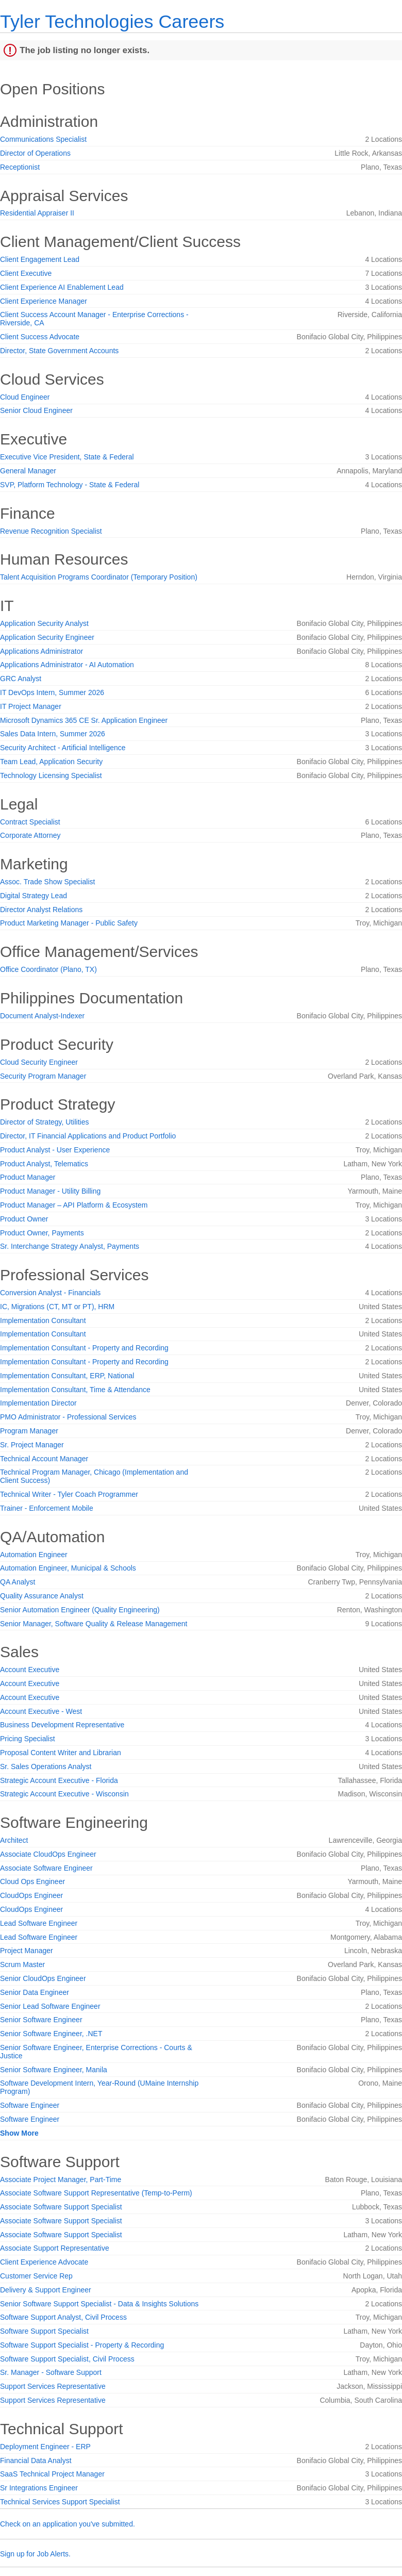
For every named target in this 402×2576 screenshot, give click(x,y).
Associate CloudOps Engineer (48, 1854)
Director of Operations (35, 153)
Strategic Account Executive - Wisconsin (64, 1794)
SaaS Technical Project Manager (52, 2474)
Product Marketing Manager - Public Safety (69, 923)
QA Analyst (17, 1582)
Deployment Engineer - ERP (45, 2446)
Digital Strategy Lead (33, 895)
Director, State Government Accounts (59, 350)
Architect (14, 1840)
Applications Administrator (41, 651)
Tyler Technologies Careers (112, 21)
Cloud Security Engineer (39, 1062)
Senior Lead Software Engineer (50, 2006)
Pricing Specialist (27, 1739)
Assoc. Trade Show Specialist (47, 882)
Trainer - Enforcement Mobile (46, 1508)
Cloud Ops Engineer (32, 1881)
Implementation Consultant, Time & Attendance (75, 1389)
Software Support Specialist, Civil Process (67, 2359)
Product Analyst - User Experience (55, 1150)
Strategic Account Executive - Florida (59, 1780)
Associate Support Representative (54, 2248)
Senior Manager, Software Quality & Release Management (93, 1624)
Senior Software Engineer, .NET (51, 2033)
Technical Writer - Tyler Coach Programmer (69, 1494)
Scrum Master (22, 1964)
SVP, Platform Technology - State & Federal (69, 485)
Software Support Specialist (44, 2331)
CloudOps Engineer (31, 1895)
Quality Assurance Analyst (41, 1596)
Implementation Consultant (43, 1320)
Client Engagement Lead (39, 259)
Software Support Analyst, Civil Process (63, 2317)
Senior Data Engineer (34, 1992)
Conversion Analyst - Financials (50, 1293)
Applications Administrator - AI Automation (67, 664)
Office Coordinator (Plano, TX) (48, 969)
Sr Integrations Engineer (39, 2488)
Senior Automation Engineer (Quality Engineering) (80, 1610)
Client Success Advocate (39, 337)
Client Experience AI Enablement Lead (62, 287)
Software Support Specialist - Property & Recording (82, 2345)
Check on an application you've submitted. (67, 2524)
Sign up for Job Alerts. (35, 2554)
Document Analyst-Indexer (42, 1016)
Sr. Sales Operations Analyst (45, 1766)
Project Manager (26, 1950)
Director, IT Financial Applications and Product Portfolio (88, 1136)
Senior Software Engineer (41, 2020)
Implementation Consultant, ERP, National (67, 1376)
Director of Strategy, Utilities (44, 1122)
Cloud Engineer (25, 397)
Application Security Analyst (44, 623)
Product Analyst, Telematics (44, 1164)
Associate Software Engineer (46, 1868)
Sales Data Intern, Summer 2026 (52, 734)
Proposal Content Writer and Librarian (60, 1752)
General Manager (28, 471)
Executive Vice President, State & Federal (67, 457)
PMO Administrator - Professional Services (68, 1417)
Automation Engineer (34, 1554)
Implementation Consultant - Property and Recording (84, 1348)
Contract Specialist (30, 822)
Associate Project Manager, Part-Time (60, 2179)
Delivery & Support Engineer (45, 2290)
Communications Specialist (43, 139)
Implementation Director (38, 1403)
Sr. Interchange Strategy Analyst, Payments (69, 1246)
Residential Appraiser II (37, 213)
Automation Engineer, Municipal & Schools (68, 1568)
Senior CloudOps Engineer (43, 1978)
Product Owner (24, 1219)
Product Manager (27, 1177)
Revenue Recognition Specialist (51, 531)
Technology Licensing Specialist (51, 775)
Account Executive (29, 1669)
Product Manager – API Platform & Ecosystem (73, 1205)
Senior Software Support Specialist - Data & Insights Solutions (99, 2304)
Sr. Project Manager (32, 1445)
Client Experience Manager (43, 301)
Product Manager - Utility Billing (50, 1191)
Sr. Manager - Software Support (51, 2372)
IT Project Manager (30, 706)
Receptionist (20, 167)
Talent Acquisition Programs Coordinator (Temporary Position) (98, 577)
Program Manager (29, 1431)
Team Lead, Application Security (51, 761)
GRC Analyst (20, 678)
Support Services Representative (53, 2386)
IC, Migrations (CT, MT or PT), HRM (57, 1306)
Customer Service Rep (36, 2276)
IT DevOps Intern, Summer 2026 (52, 692)
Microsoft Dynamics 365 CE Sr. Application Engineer (83, 720)
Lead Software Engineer (38, 1923)
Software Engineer (29, 2105)
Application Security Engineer (47, 637)
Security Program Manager (43, 1076)
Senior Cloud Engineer (36, 410)
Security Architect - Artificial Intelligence (63, 748)
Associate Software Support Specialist (61, 2207)
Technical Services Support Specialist (60, 2502)
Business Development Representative (62, 1725)
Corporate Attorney (30, 835)
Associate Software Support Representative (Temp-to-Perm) (96, 2193)
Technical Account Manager (44, 1459)
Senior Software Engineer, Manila (53, 2070)
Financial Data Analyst (36, 2460)
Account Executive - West (41, 1711)
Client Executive (26, 273)
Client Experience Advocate (44, 2262)
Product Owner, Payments (42, 1233)
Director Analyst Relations (41, 909)
